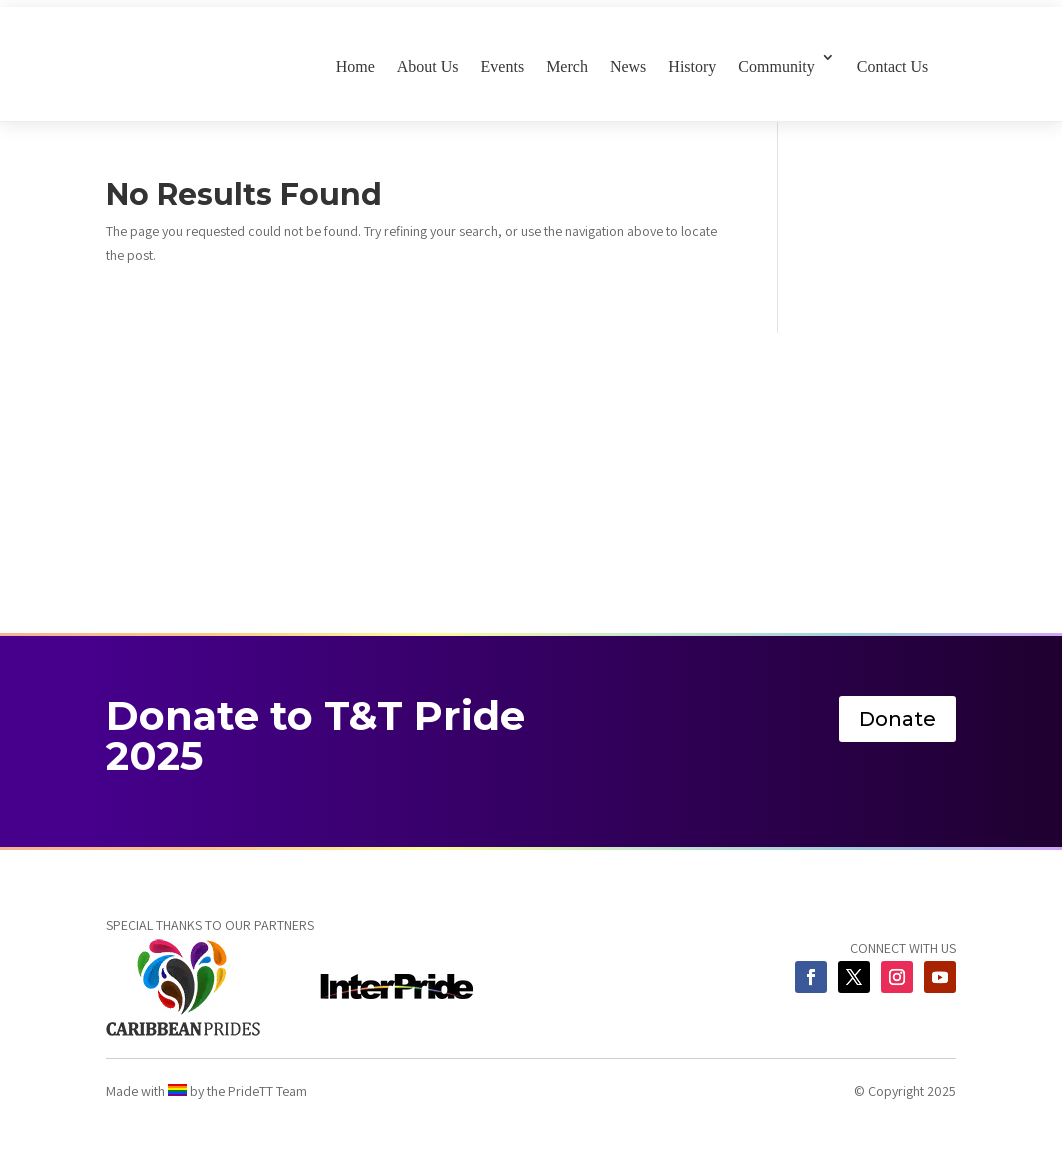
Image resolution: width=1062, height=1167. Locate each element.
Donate (897, 719)
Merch (567, 66)
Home (355, 66)
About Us (428, 66)
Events (503, 66)
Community (776, 66)
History (692, 66)
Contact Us (893, 66)
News (628, 66)
